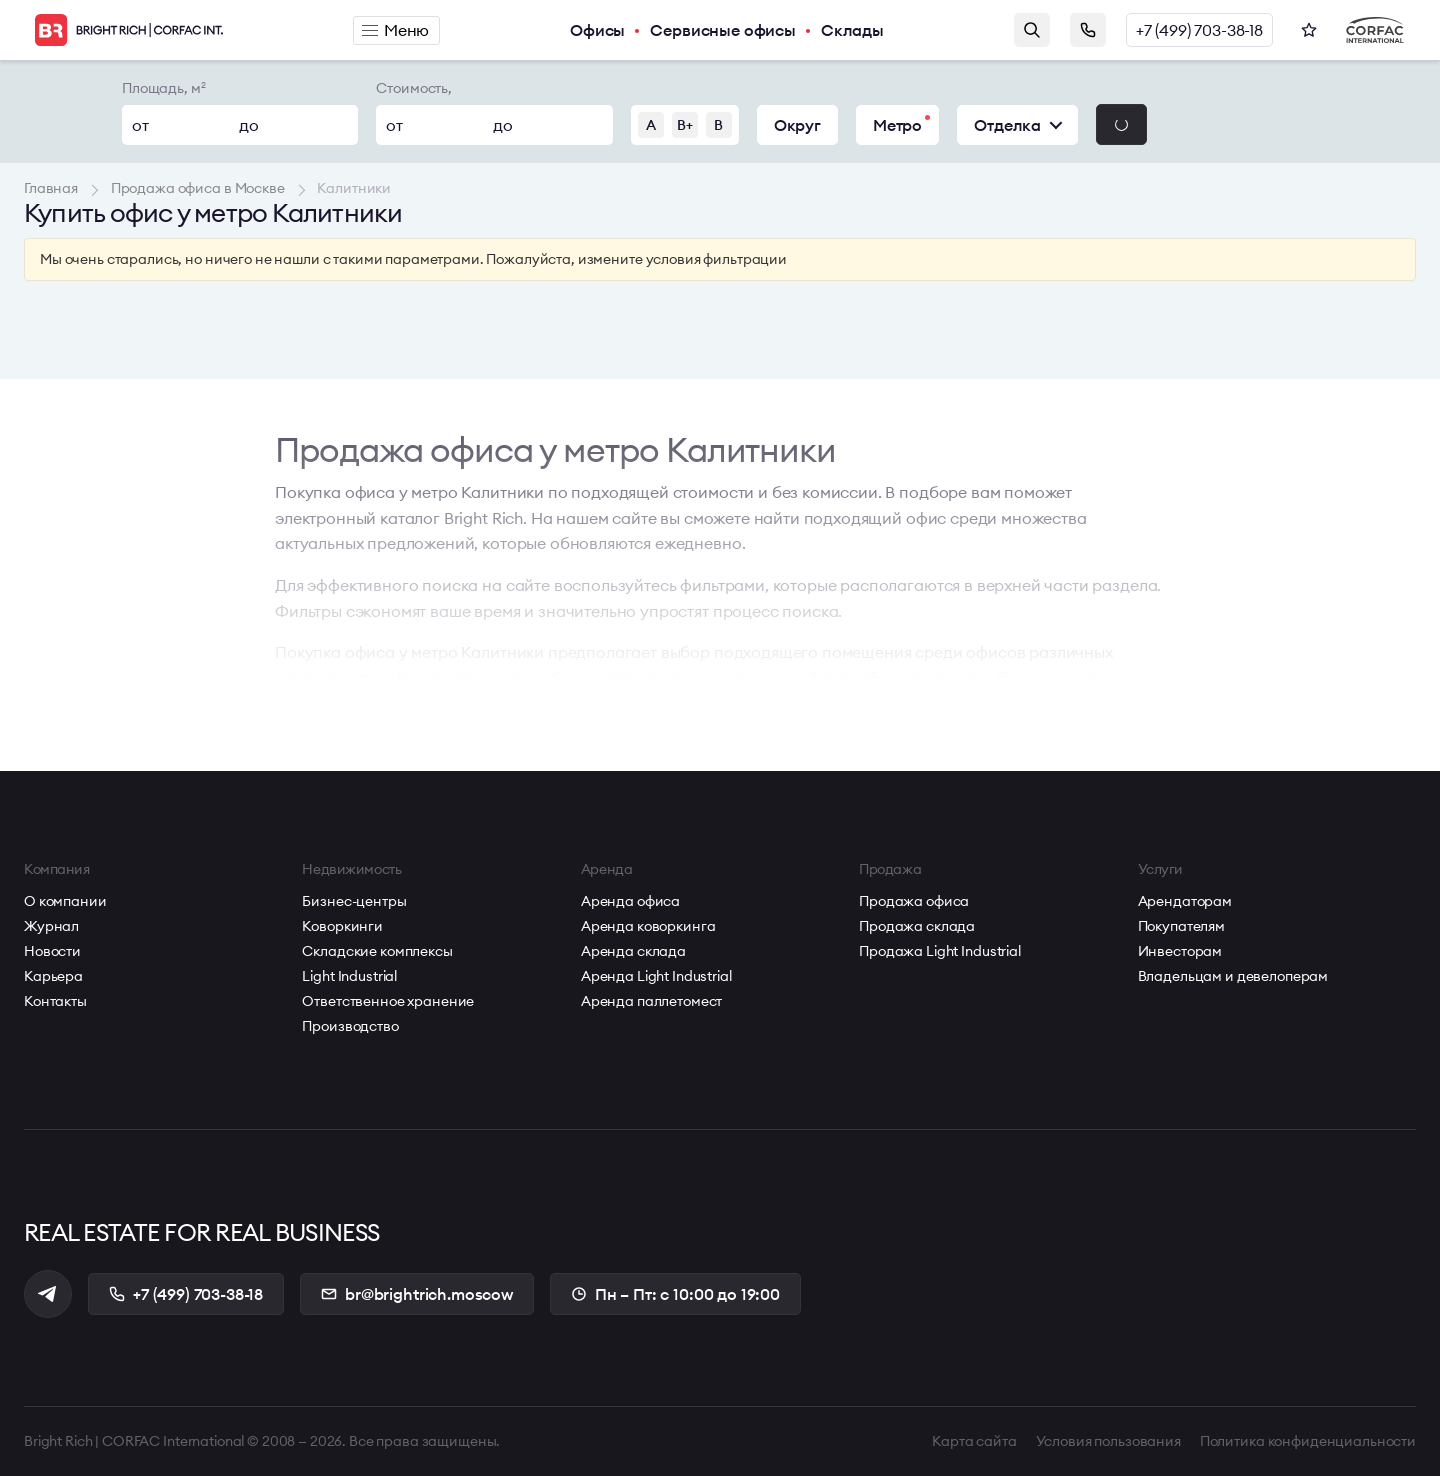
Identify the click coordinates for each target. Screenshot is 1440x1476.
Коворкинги (342, 926)
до (249, 125)
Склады (852, 30)
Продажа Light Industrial (940, 951)
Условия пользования (1108, 1441)
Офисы (597, 30)
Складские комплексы (377, 951)
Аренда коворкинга (648, 926)
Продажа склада (917, 926)
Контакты (55, 1001)
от (140, 125)
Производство (350, 1026)
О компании (65, 901)
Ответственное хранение (388, 1001)
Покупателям (1181, 926)
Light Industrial (349, 976)
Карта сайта (974, 1441)
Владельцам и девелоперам (1233, 976)
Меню (395, 30)
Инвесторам (1180, 951)
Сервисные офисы (723, 30)
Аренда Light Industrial (656, 976)
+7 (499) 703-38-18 (1199, 30)
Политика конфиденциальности (1308, 1441)
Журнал (51, 926)
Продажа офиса (914, 901)
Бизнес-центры (354, 901)
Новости (52, 951)
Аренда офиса (630, 901)
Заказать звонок (1088, 30)
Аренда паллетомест (651, 1001)
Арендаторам (1185, 901)
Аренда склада (633, 951)
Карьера (53, 976)
